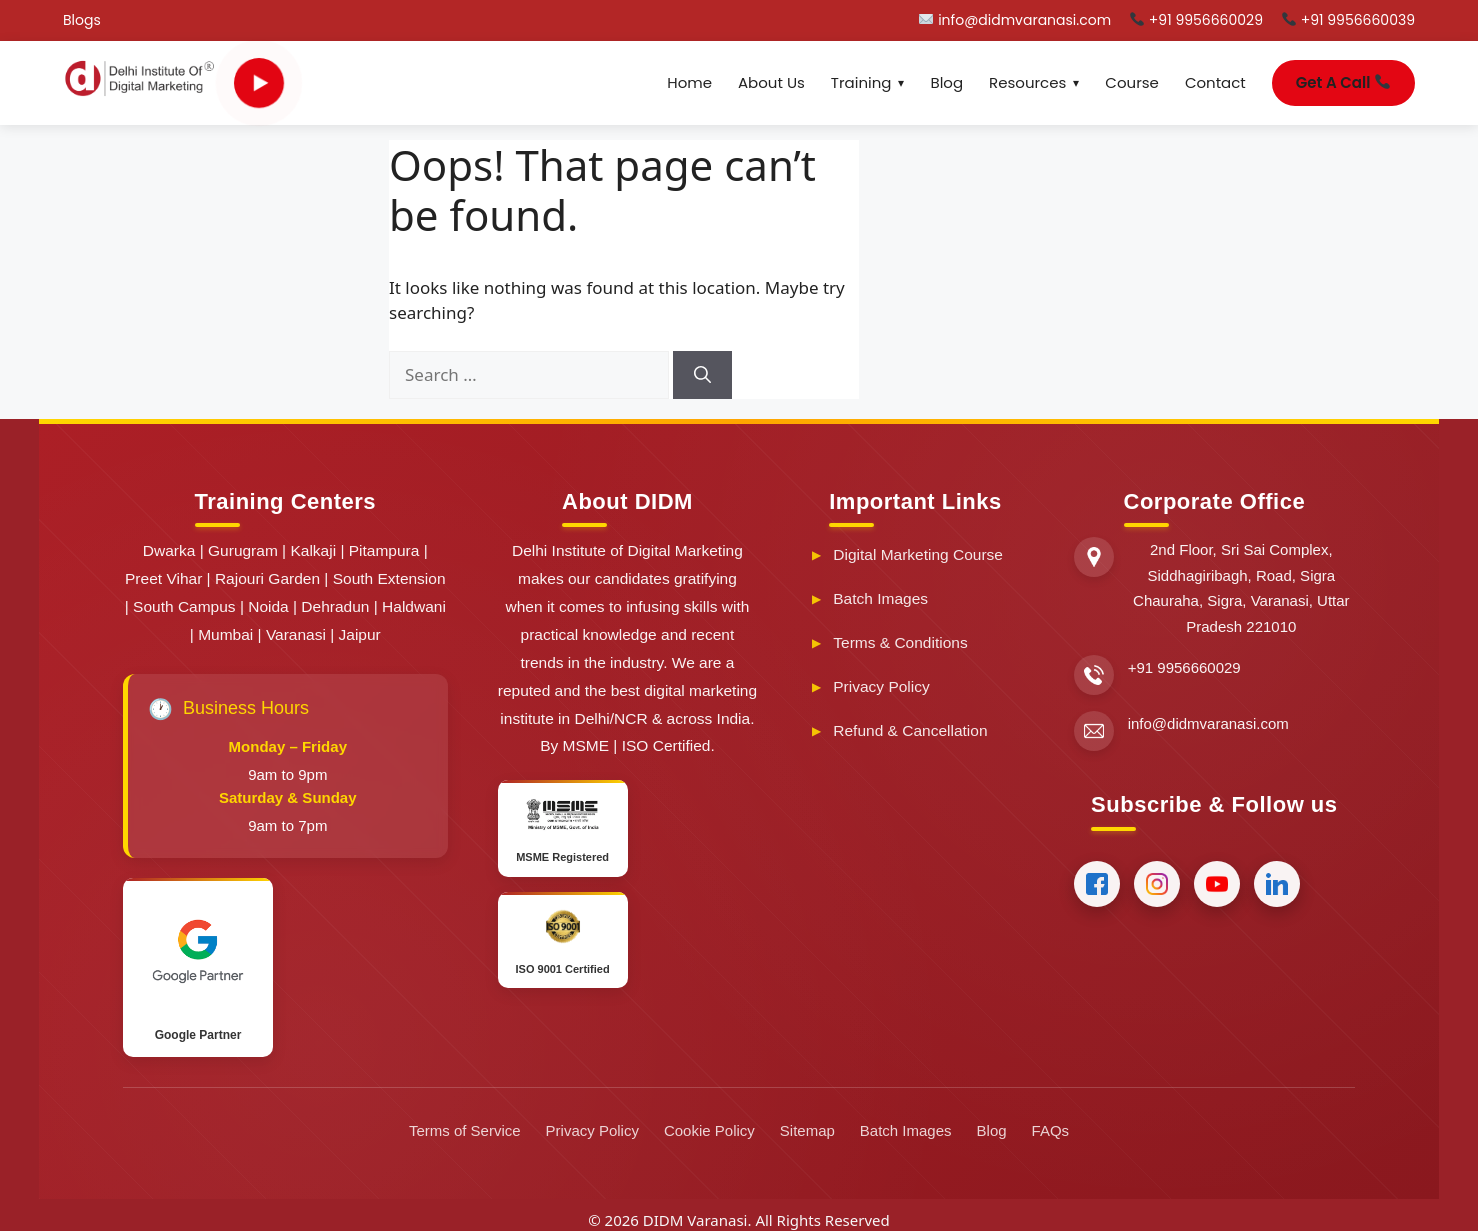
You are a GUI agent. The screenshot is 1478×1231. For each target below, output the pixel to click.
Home (689, 82)
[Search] (702, 375)
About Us (771, 82)
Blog (946, 82)
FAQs (1051, 1130)
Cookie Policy (709, 1130)
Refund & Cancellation (910, 730)
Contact (1215, 82)
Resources (1027, 82)
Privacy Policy (881, 686)
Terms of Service (465, 1130)
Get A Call (1343, 82)
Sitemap (807, 1130)
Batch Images (880, 598)
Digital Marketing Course (918, 554)
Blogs (82, 20)
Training (861, 82)
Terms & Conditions (900, 642)
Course (1132, 82)
